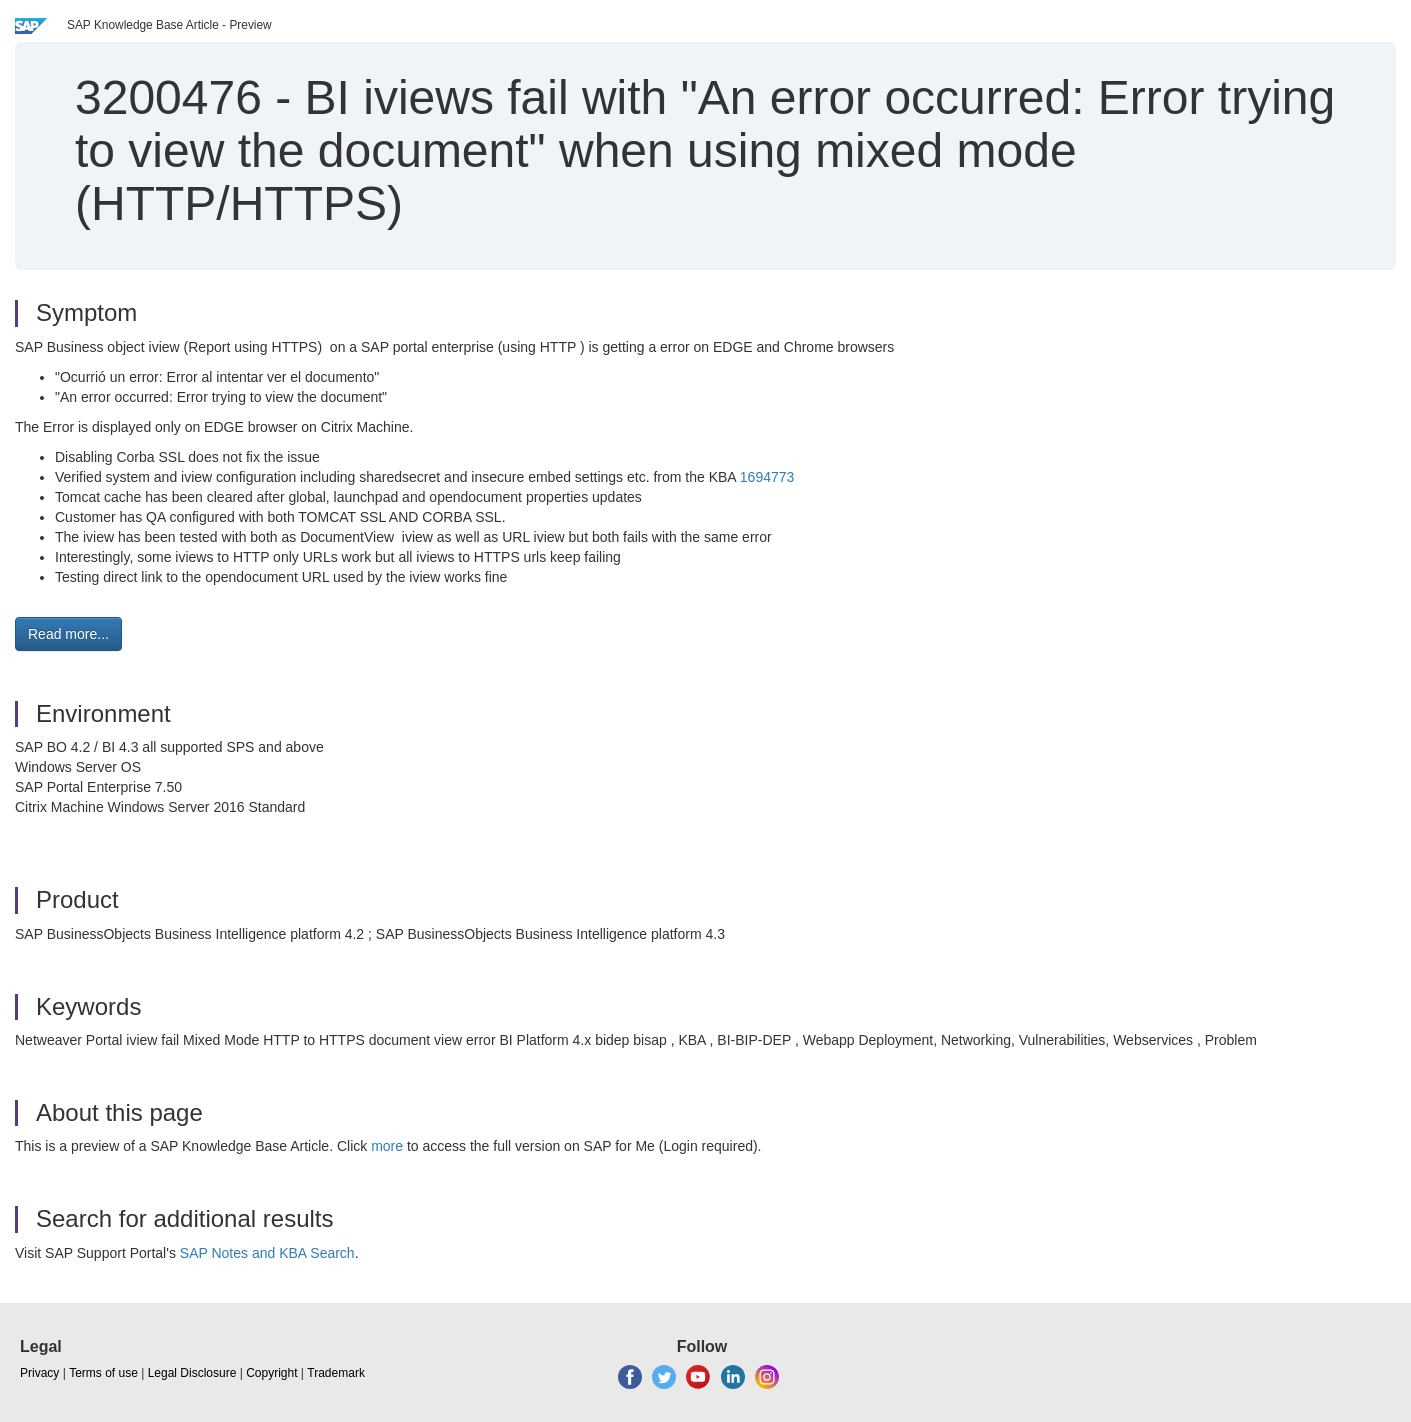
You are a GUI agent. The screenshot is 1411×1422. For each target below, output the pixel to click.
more (387, 1146)
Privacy (39, 1373)
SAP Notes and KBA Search (267, 1253)
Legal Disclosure (192, 1373)
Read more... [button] (68, 634)
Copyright (271, 1373)
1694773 (767, 477)
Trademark (336, 1373)
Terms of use (103, 1373)
